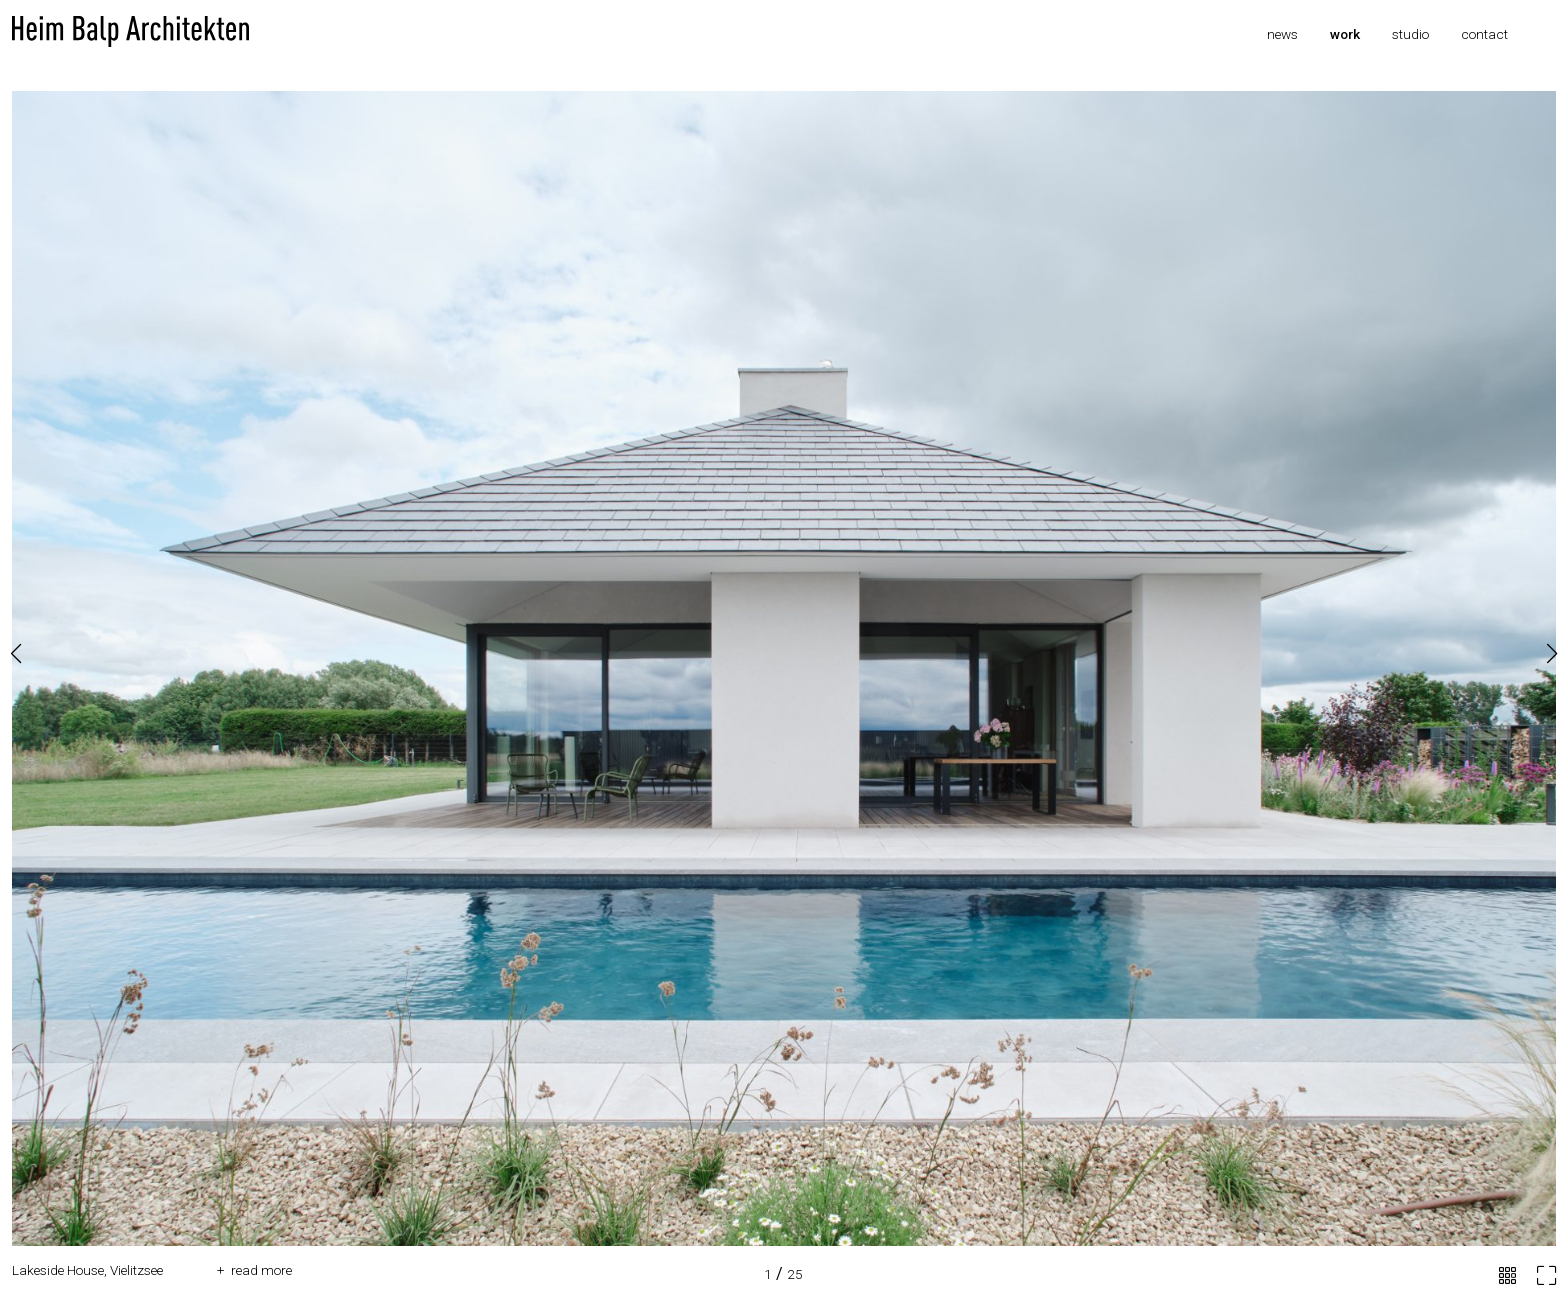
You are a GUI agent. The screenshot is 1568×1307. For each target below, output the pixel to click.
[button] (1552, 654)
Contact (1484, 34)
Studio (1410, 34)
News (1282, 34)
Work (1345, 34)
